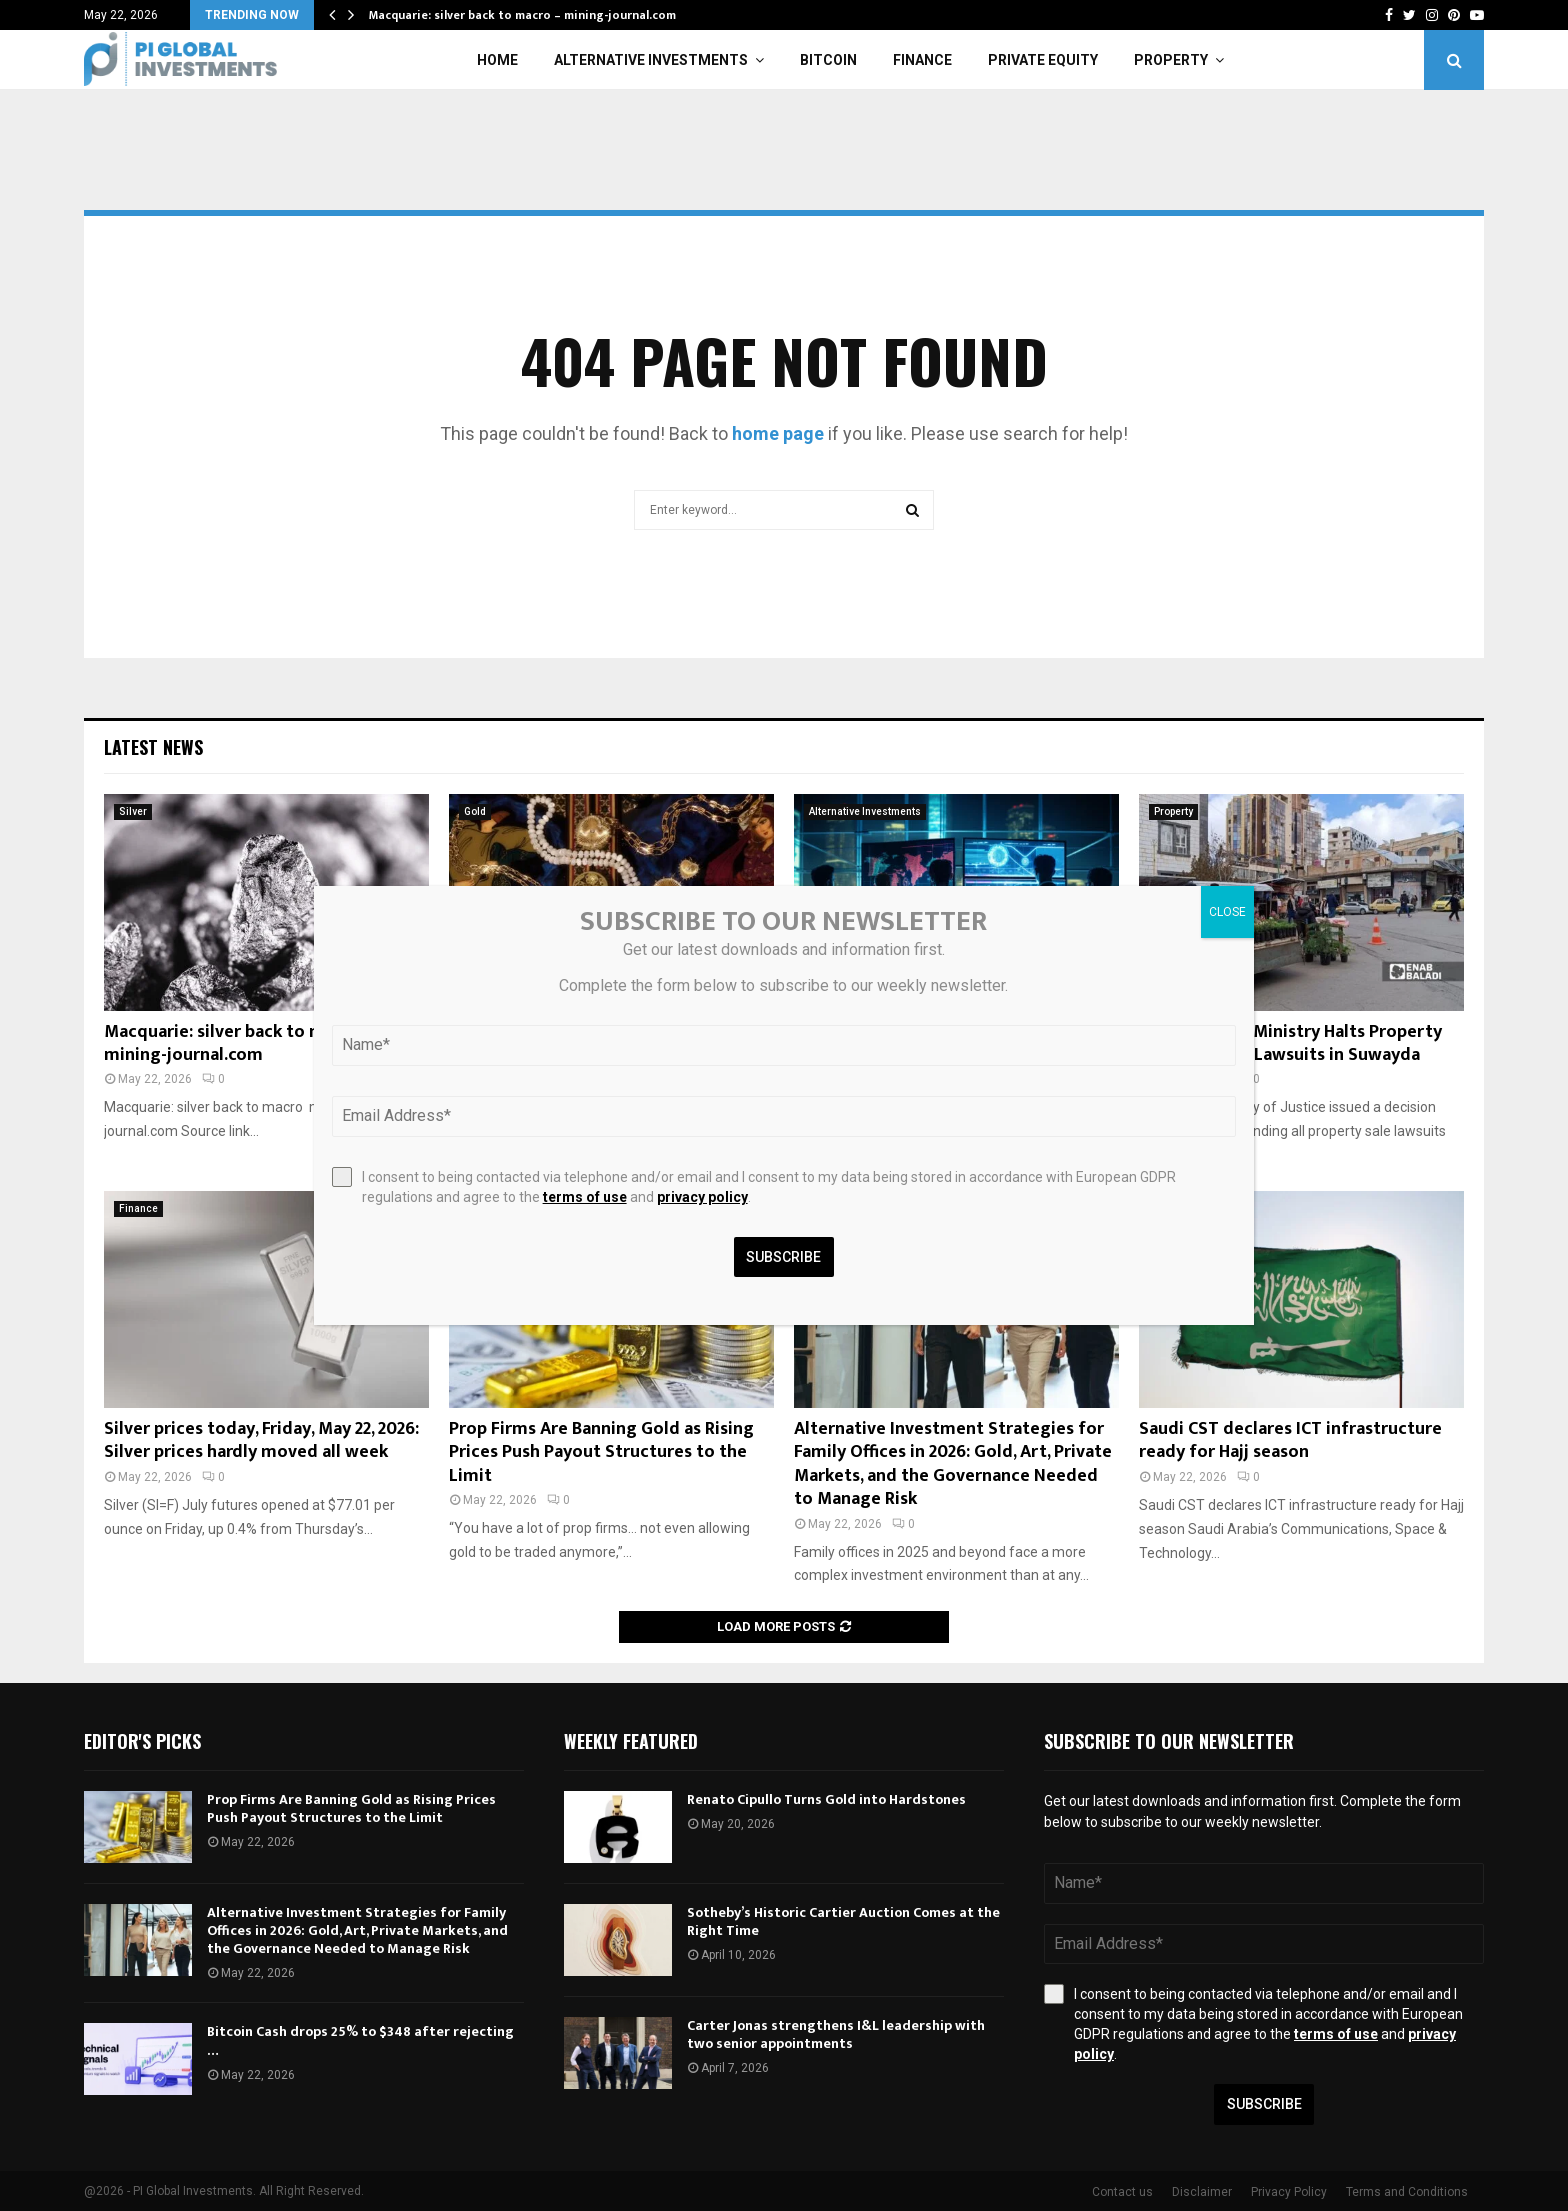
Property (1171, 60)
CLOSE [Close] (1227, 912)
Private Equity (1043, 60)
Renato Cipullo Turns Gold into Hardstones (826, 1799)
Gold (475, 811)
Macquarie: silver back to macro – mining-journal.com (522, 15)
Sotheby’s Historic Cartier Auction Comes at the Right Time (843, 1921)
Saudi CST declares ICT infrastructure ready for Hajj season (1290, 1440)
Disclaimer (1202, 2192)
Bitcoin (828, 60)
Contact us (1122, 2192)
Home (497, 60)
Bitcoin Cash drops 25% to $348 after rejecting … (360, 2040)
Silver (133, 811)
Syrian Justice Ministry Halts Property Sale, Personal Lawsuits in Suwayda (1290, 1043)
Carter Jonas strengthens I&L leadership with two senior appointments (836, 2034)
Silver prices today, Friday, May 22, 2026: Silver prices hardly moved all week (261, 1440)
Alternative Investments (651, 60)
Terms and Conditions (1407, 2192)
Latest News (153, 747)
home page (778, 433)
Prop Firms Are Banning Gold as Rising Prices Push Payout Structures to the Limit (601, 1452)
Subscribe (1264, 2104)
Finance (922, 60)
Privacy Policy (1289, 2192)
